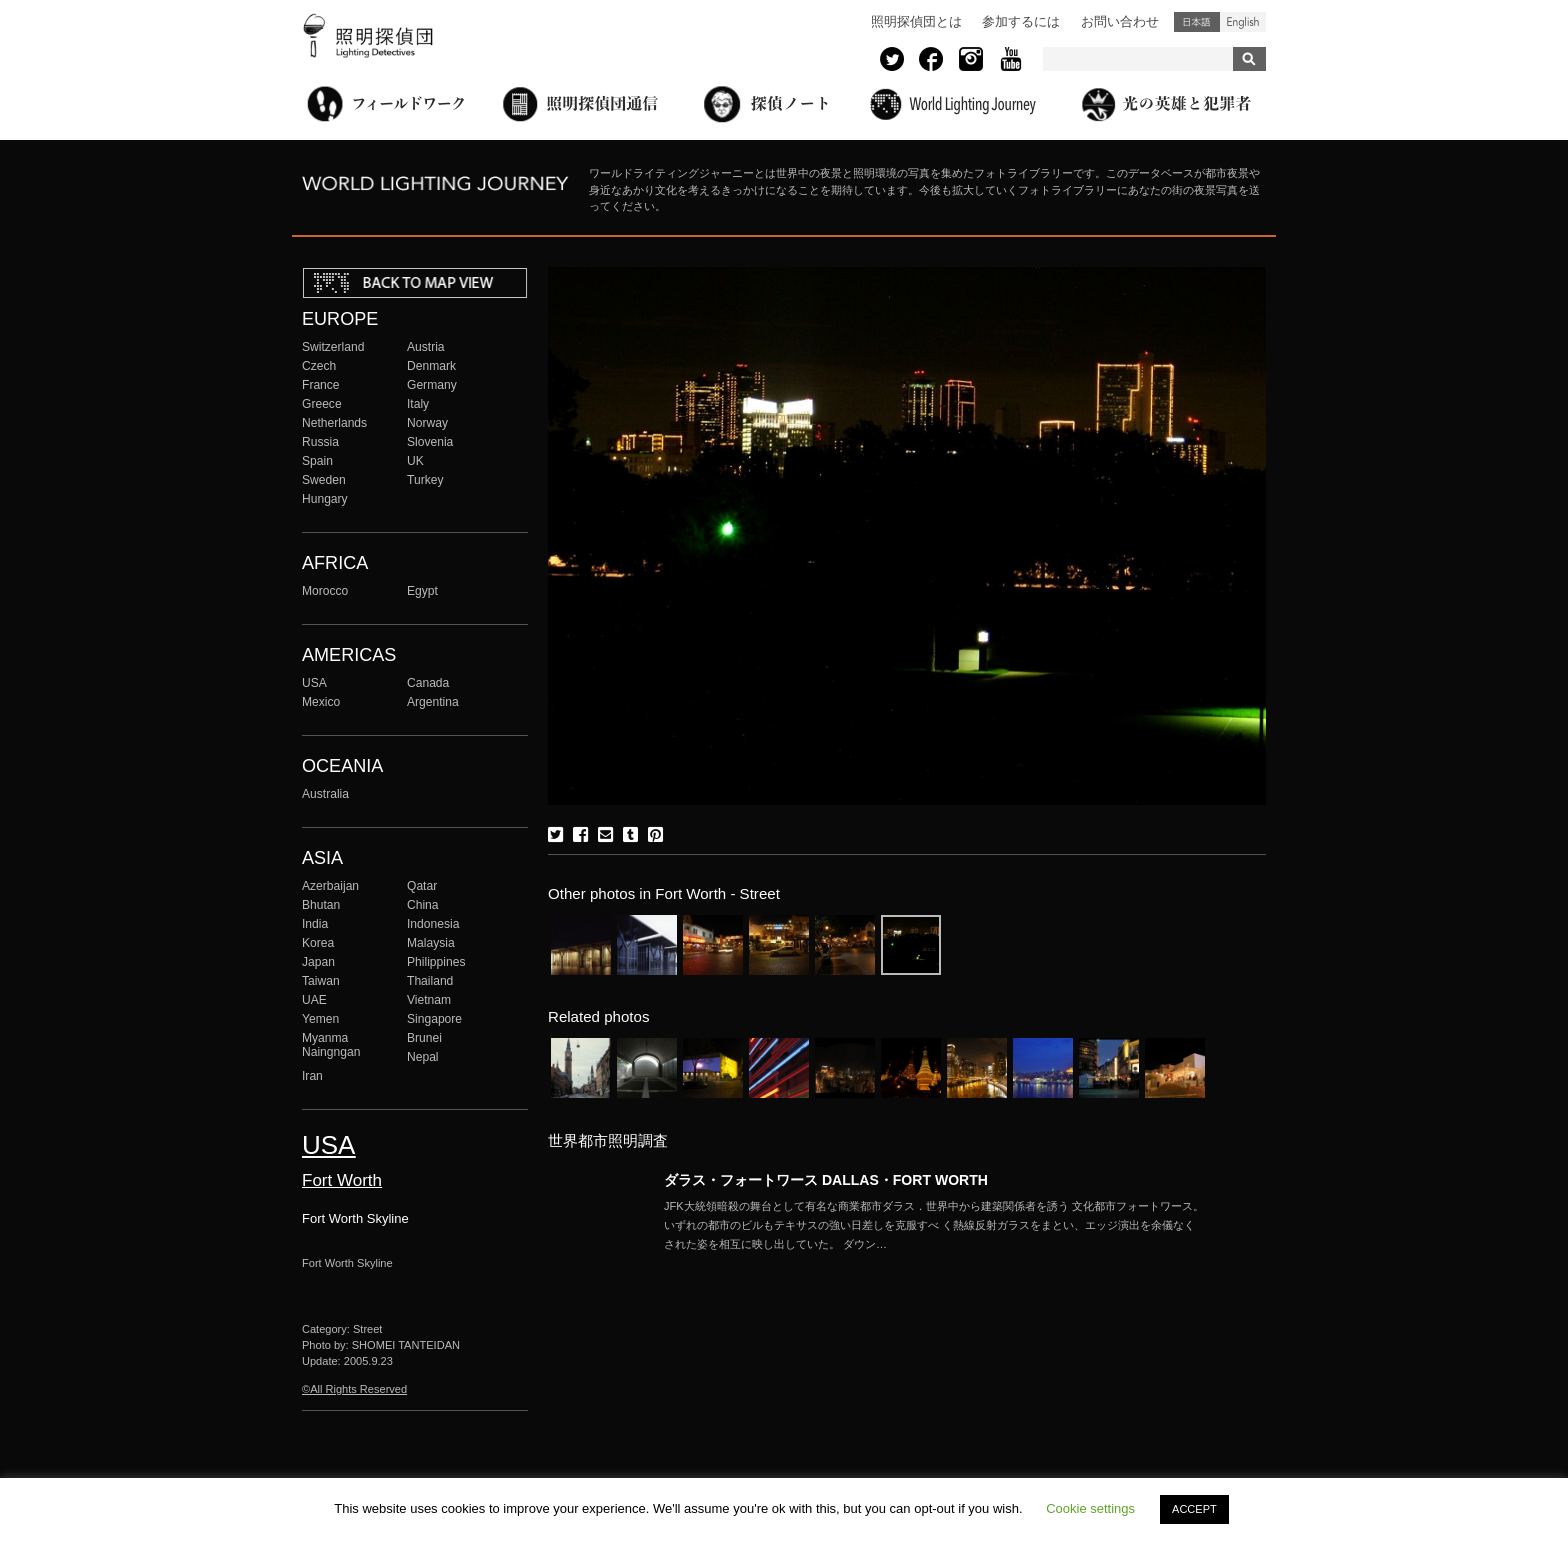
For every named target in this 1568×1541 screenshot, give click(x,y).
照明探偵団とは (916, 21)
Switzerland (333, 347)
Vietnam (429, 1000)
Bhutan (321, 905)
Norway (427, 423)
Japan (318, 962)
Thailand (430, 981)
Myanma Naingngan (331, 1045)
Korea (318, 943)
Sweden (324, 480)
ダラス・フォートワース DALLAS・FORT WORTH (826, 1180)
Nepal (423, 1057)
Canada (428, 683)
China (423, 905)
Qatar (422, 886)
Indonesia (433, 924)
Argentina (433, 702)
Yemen (320, 1019)
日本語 (1197, 22)
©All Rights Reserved (354, 1389)
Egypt (422, 591)
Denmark (431, 366)
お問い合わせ (1120, 21)
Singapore (434, 1019)
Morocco (325, 591)
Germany (432, 385)
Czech (319, 366)
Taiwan (321, 981)
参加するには (1021, 21)
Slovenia (430, 442)
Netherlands (334, 423)
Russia (320, 442)
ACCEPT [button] (1194, 1509)
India (315, 924)
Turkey (425, 480)
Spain (317, 461)
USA (314, 683)
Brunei (424, 1038)
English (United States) (1243, 22)
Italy (418, 404)
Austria (426, 347)
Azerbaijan (330, 886)
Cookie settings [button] (1090, 1508)
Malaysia (431, 943)
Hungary (325, 499)
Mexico (321, 702)
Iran (312, 1076)
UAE (314, 1000)
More (934, 1225)
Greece (322, 404)
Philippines (436, 962)
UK (415, 461)
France (321, 385)
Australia (325, 794)
